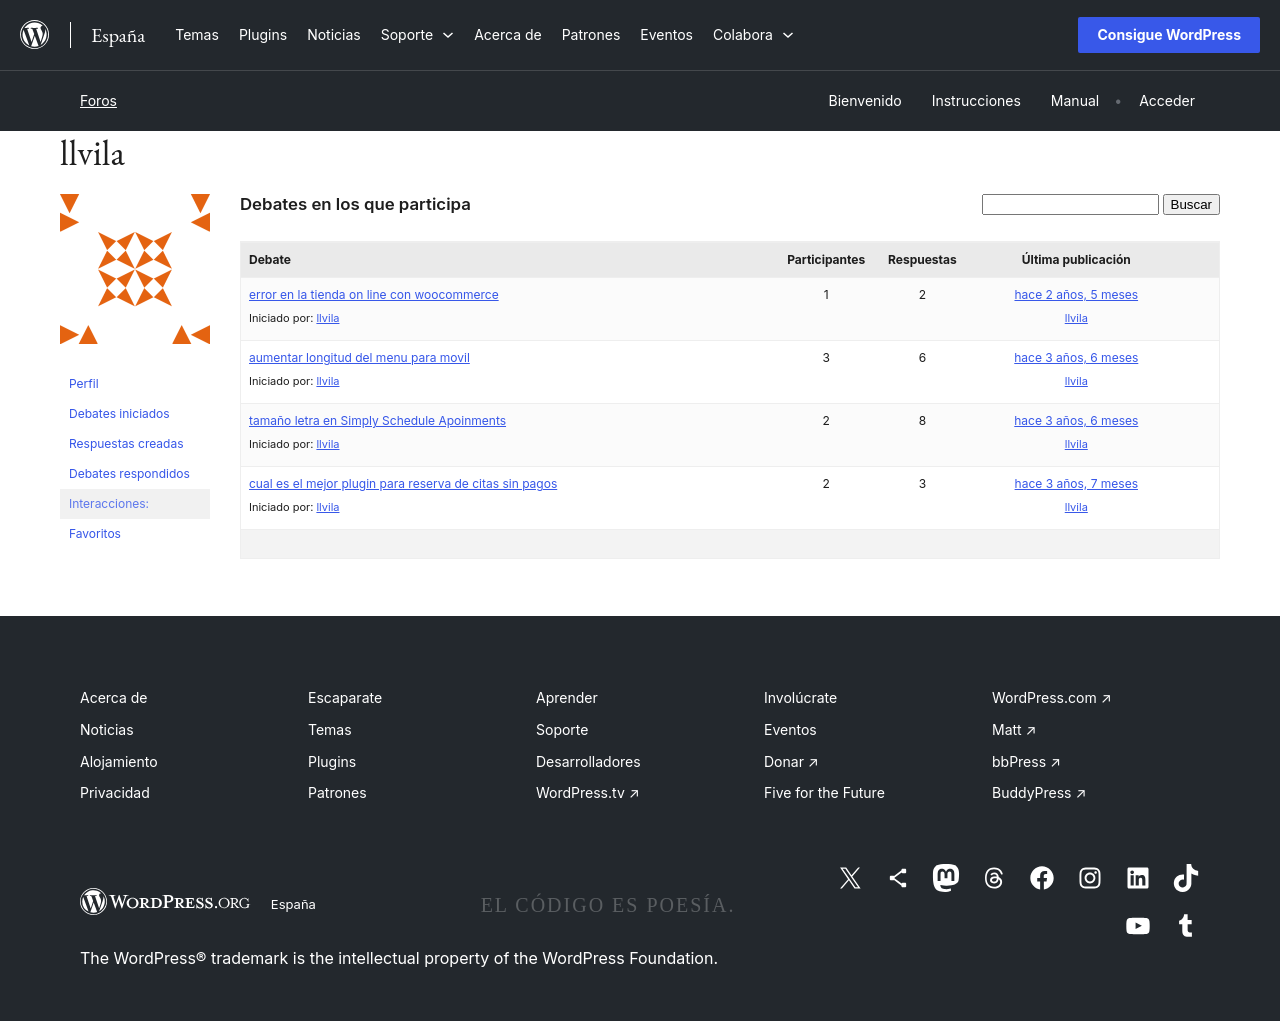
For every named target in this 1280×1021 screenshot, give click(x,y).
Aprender (567, 697)
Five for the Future (824, 792)
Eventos (790, 729)
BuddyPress (1039, 792)
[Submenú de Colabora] (753, 34)
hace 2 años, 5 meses (1076, 294)
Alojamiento (119, 761)
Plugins (332, 761)
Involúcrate (800, 697)
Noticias (107, 729)
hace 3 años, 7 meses (1076, 483)
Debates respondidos (129, 473)
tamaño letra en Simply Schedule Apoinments (377, 420)
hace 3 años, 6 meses (1076, 357)
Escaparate (345, 697)
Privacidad (115, 792)
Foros (98, 100)
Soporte (562, 729)
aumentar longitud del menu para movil (359, 357)
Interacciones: (109, 503)
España (293, 904)
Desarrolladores (588, 761)
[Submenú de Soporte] (417, 34)
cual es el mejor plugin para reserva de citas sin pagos (403, 483)
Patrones (337, 792)
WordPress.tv (588, 792)
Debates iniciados (119, 413)
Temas (330, 729)
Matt (1014, 729)
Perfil (84, 383)
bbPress (1026, 761)
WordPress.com (1052, 697)
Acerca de (114, 697)
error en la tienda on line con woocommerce (374, 294)
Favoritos (95, 533)
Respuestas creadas (126, 443)
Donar (791, 761)
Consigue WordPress (1169, 34)
